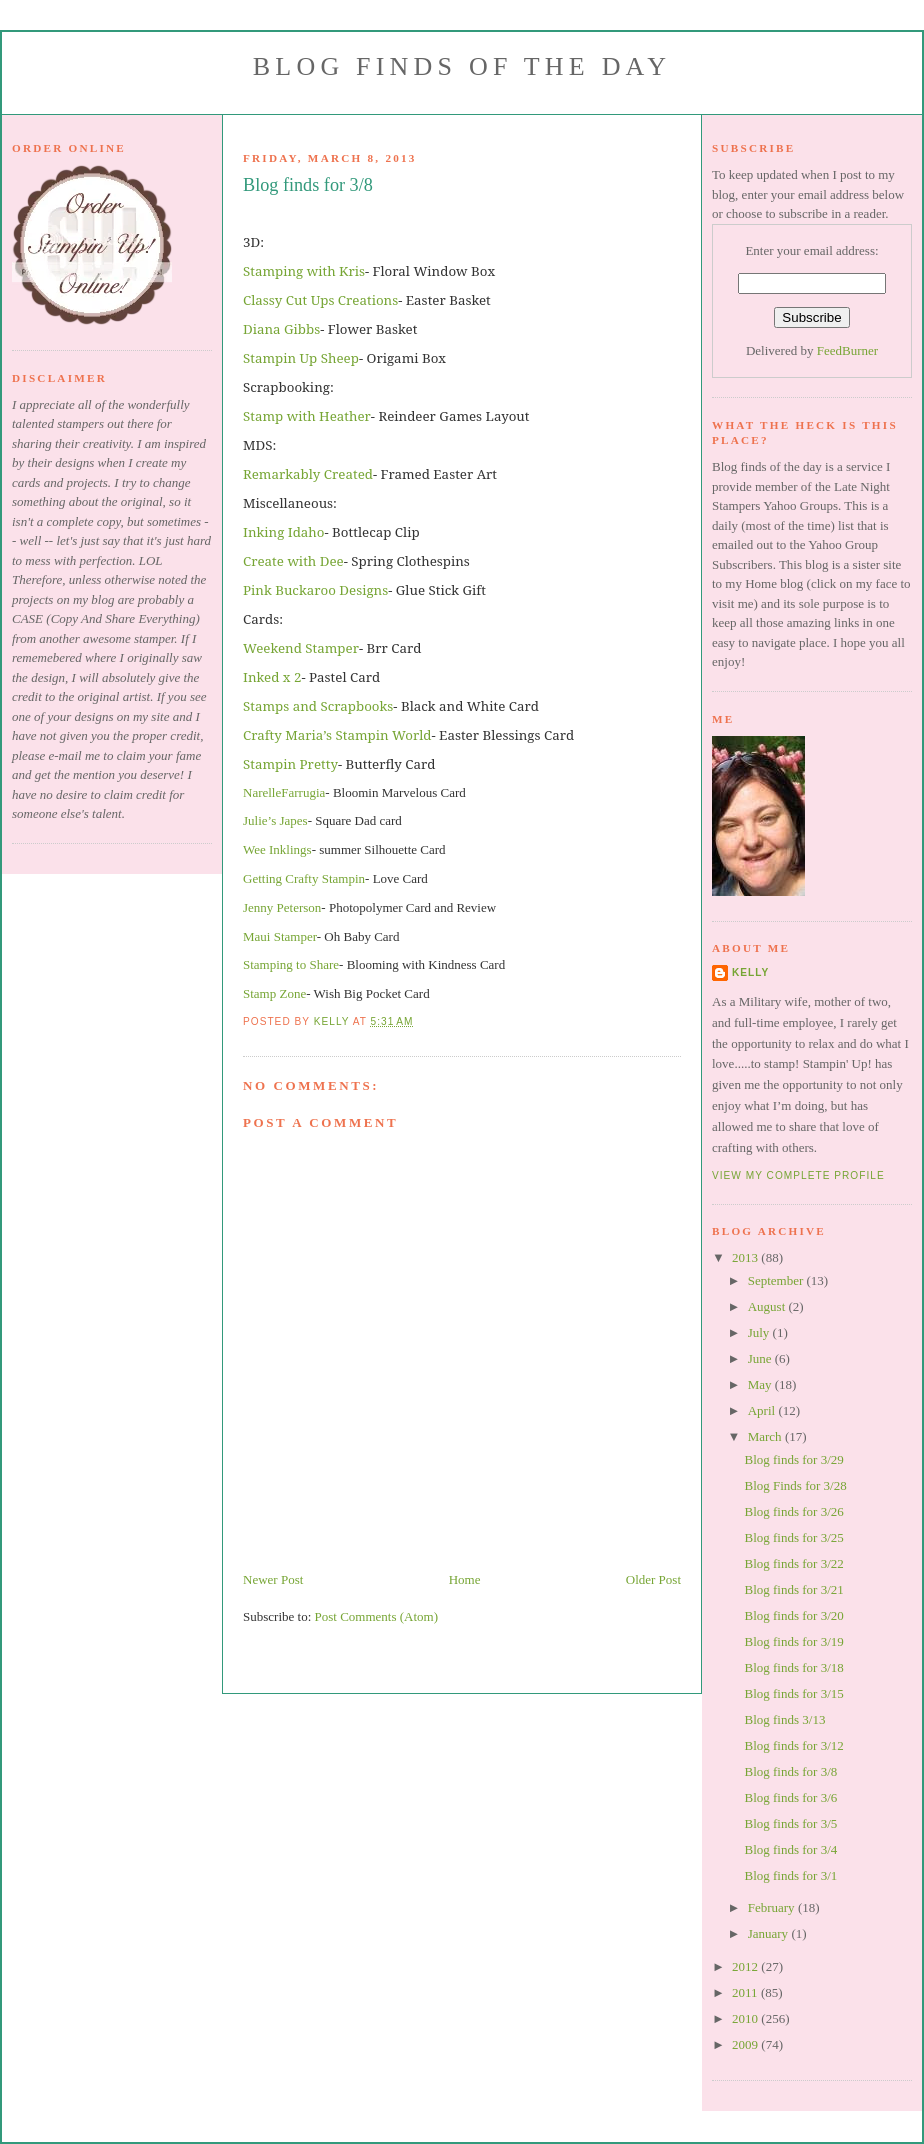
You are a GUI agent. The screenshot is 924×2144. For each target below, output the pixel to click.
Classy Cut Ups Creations (320, 300)
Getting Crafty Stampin (304, 878)
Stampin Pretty (290, 764)
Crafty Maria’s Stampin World (337, 735)
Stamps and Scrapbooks (318, 706)
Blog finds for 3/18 (793, 1667)
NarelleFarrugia (284, 792)
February (773, 1907)
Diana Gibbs (281, 329)
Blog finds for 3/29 (793, 1459)
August (768, 1306)
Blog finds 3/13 (784, 1719)
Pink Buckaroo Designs (315, 590)
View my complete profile (798, 1175)
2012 (746, 1966)
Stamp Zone (274, 993)
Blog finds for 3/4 (790, 1849)
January (770, 1933)
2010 (746, 2018)
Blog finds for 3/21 (793, 1589)
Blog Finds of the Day (462, 66)
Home (465, 1579)
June (761, 1358)
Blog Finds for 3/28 (795, 1485)
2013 (746, 1257)
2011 (746, 1992)
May (761, 1384)
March (766, 1436)
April (763, 1410)
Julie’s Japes (275, 820)
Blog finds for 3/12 (793, 1745)
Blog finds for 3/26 (793, 1511)
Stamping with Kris (304, 271)
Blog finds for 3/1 (790, 1875)
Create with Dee (293, 561)
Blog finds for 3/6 (790, 1797)
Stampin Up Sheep (301, 358)
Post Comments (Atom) (377, 1616)
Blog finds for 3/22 (793, 1563)
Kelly (750, 972)
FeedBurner (847, 350)
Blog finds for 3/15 (793, 1693)
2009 (746, 2044)
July (760, 1332)
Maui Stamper (280, 936)
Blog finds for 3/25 (793, 1537)
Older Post (653, 1579)
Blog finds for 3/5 (790, 1823)
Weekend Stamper (301, 648)
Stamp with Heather (307, 416)
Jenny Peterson (282, 907)
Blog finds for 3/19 (793, 1641)
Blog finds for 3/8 (790, 1771)
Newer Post (273, 1579)
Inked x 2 (272, 677)
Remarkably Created (308, 474)
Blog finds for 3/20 (793, 1615)
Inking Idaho (284, 532)
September (777, 1280)
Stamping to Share (291, 964)
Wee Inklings (277, 849)
